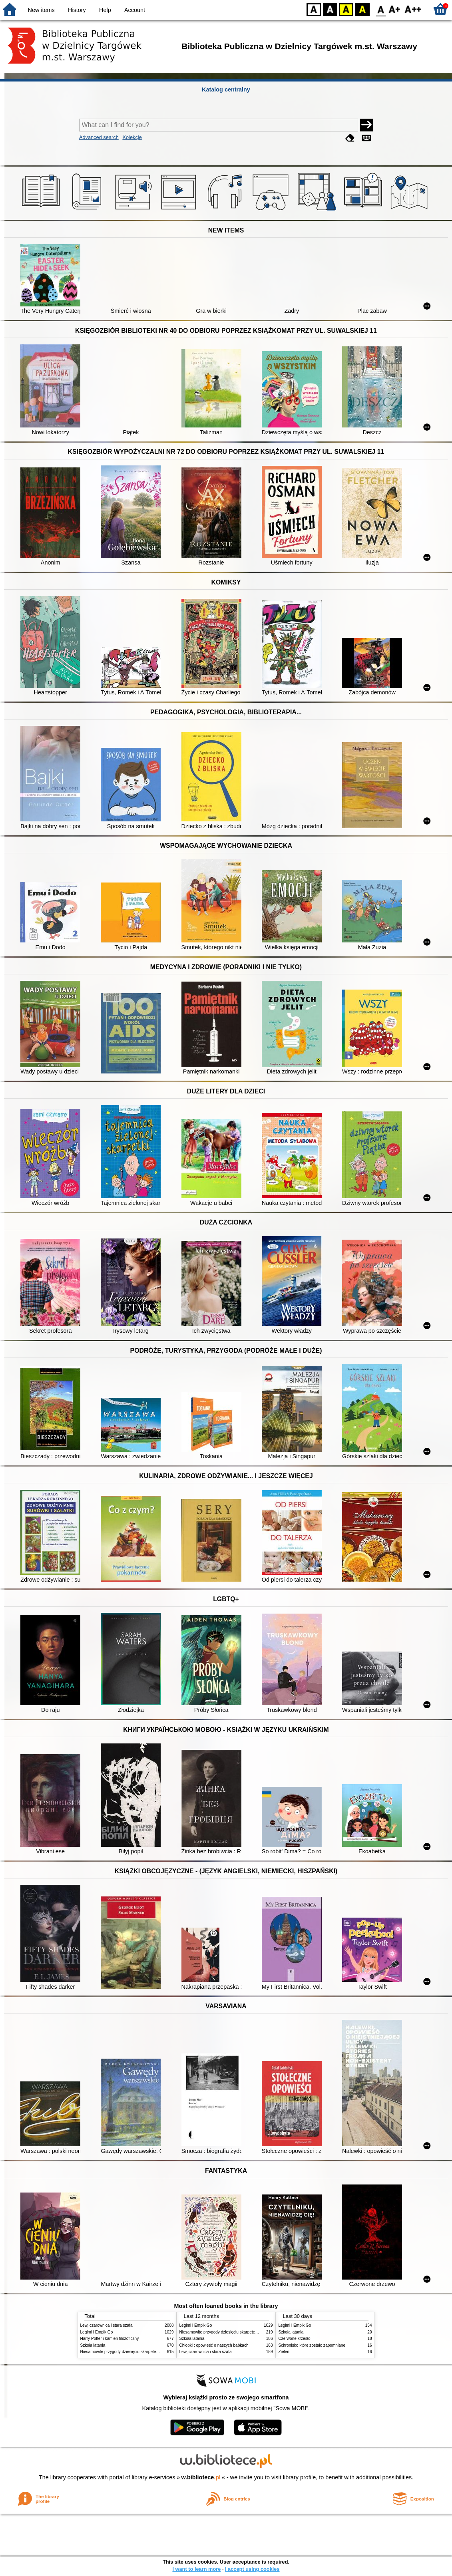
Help (105, 10)
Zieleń (284, 2351)
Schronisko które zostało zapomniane (312, 2345)
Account (134, 10)
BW (330, 9)
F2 (413, 9)
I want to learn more (196, 2569)
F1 (394, 9)
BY (362, 9)
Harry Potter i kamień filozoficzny (109, 2338)
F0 (380, 9)
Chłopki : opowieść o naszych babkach (214, 2345)
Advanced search (99, 137)
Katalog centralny (226, 89)
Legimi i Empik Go (96, 2332)
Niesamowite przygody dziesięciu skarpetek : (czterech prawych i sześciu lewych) (153, 2351)
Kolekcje (131, 137)
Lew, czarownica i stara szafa (106, 2325)
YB (346, 9)
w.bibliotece (201, 2477)
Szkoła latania (93, 2345)
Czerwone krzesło (295, 2338)
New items (41, 10)
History (77, 10)
